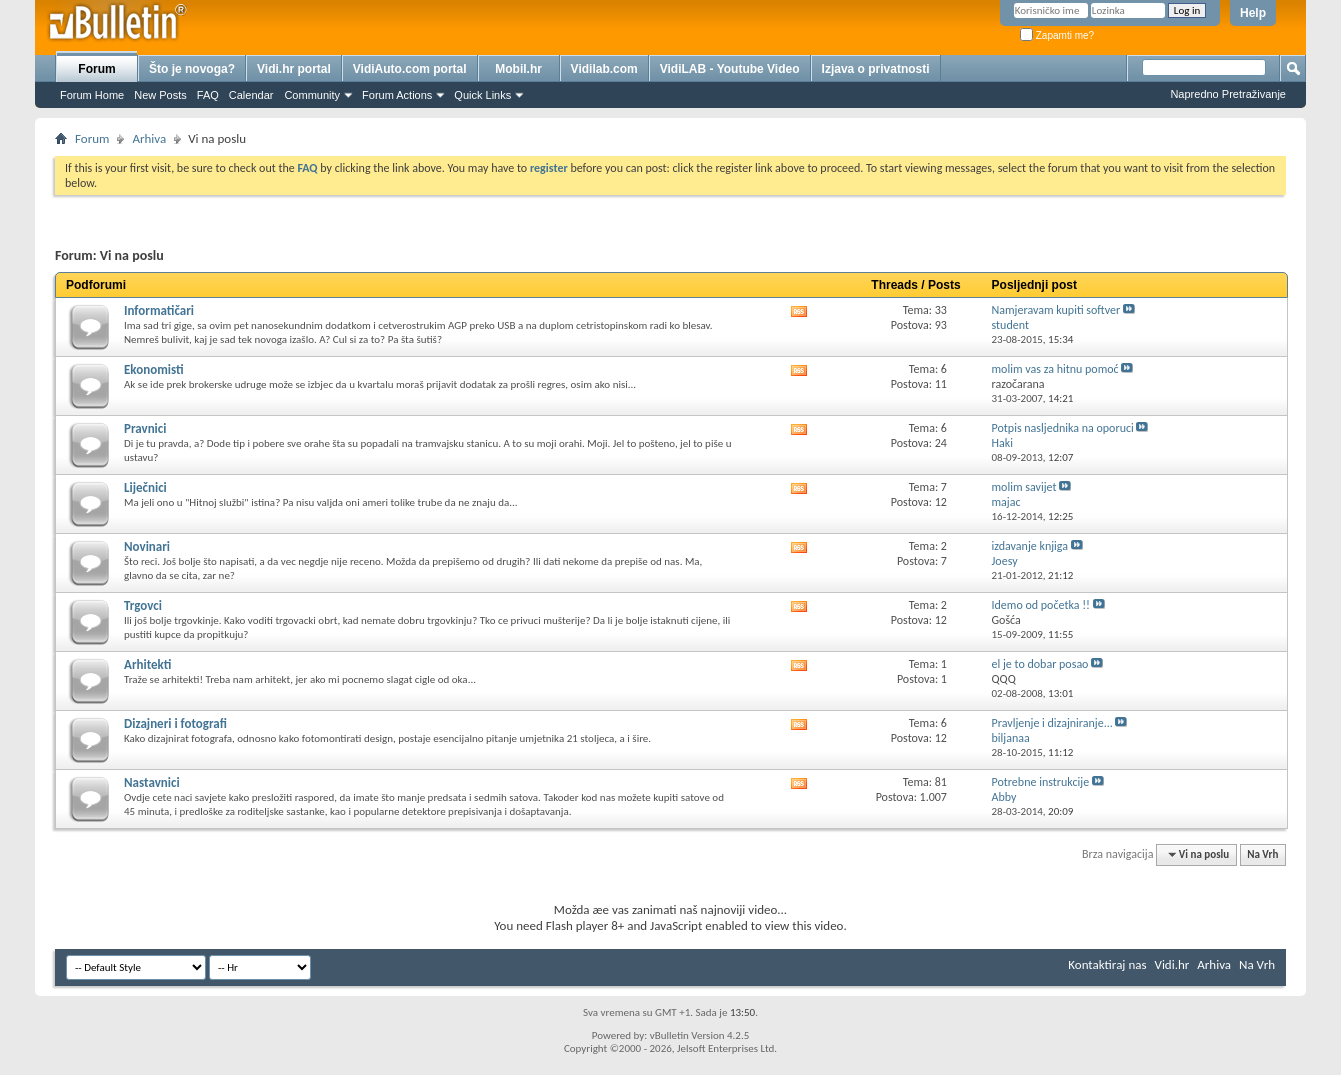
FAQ (208, 95)
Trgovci (143, 605)
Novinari (147, 546)
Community (312, 95)
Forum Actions (397, 95)
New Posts (160, 95)
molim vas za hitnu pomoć (1055, 369)
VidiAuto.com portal (410, 69)
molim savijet (1024, 487)
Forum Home (92, 95)
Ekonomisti (154, 369)
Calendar (251, 95)
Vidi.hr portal (294, 69)
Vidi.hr (1172, 964)
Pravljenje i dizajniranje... (1052, 723)
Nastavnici (152, 782)
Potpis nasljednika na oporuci (1063, 428)
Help (1253, 13)
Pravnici (145, 428)
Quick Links (482, 95)
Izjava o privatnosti (876, 69)
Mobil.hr (518, 69)
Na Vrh (1262, 854)
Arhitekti (147, 664)
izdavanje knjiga (1030, 546)
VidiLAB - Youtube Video (730, 69)
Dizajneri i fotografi (175, 723)
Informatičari (159, 310)
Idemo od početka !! (1041, 605)
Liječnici (145, 487)
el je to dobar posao (1040, 664)
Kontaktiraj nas (1107, 964)
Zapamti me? (1057, 35)
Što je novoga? (192, 69)
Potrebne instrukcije (1041, 782)
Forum (96, 69)
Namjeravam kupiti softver (1056, 310)
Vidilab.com (604, 69)
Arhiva (149, 138)
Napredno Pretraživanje (1228, 94)
